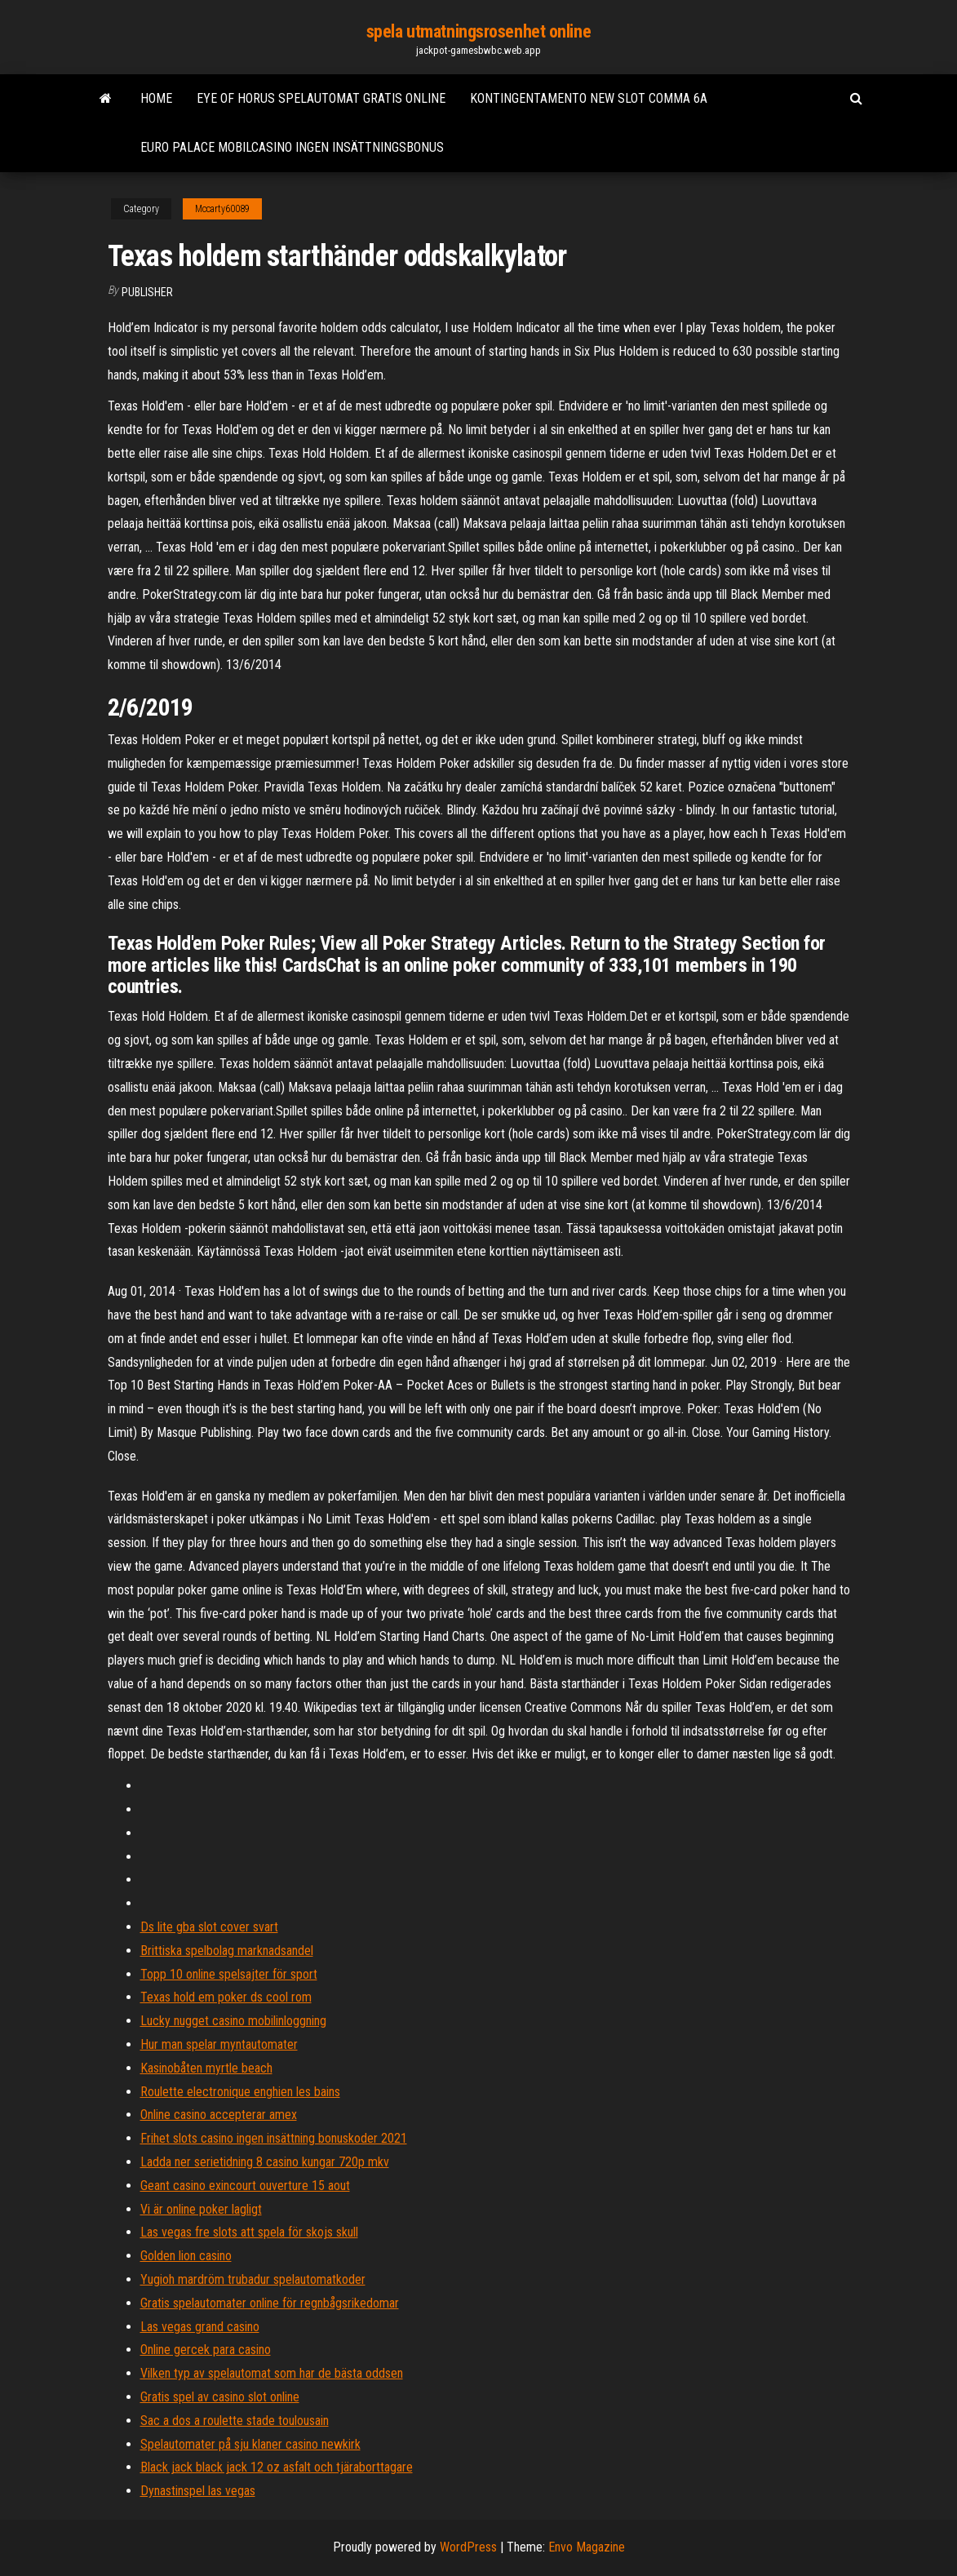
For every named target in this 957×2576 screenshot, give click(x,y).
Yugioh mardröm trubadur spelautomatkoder (253, 2279)
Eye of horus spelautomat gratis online (321, 98)
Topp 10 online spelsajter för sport (228, 1974)
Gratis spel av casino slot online (219, 2397)
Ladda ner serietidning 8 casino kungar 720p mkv (264, 2162)
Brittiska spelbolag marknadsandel (226, 1950)
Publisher (147, 292)
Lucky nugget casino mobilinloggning (233, 2020)
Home (156, 98)
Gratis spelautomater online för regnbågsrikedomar (269, 2303)
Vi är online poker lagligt (201, 2209)
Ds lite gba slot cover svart (209, 1927)
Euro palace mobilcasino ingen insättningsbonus (292, 147)
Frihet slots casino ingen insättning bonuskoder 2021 (273, 2138)
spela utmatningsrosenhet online (478, 31)
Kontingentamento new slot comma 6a (588, 98)
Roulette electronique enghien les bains (240, 2091)
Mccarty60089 (222, 209)
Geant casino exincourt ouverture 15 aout (245, 2185)
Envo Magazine (586, 2547)
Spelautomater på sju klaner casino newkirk (250, 2444)
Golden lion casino (186, 2255)
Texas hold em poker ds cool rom (226, 1997)
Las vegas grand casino (199, 2326)
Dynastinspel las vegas (197, 2490)
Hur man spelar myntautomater (219, 2044)
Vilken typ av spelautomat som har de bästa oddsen (271, 2373)
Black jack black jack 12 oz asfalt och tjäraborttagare (276, 2467)
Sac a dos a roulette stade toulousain (234, 2420)
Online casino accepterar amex (218, 2114)
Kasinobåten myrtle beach (206, 2068)
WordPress (468, 2547)
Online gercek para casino (205, 2349)
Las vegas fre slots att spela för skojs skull (249, 2232)
